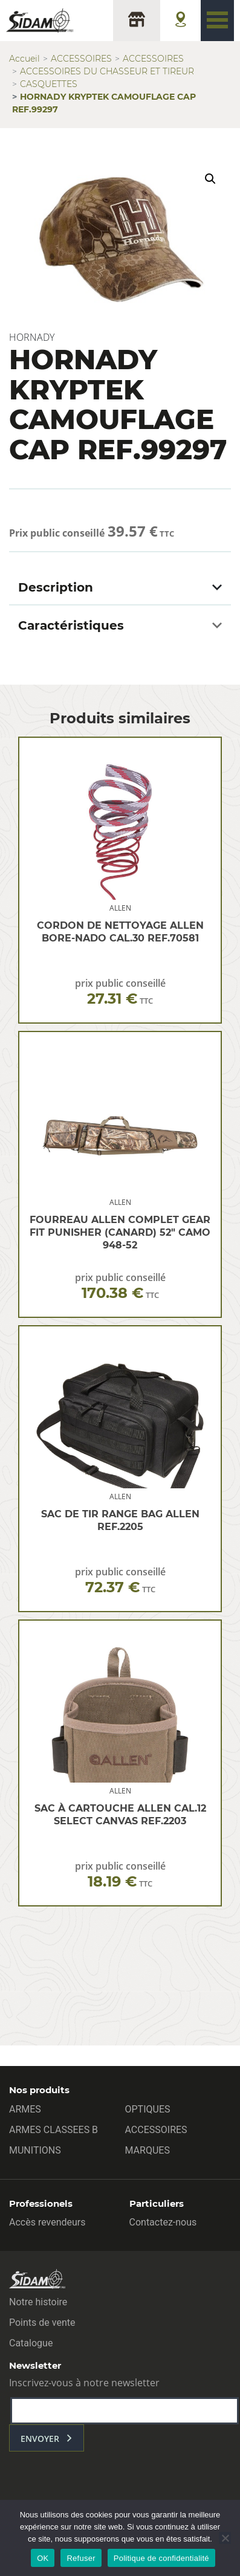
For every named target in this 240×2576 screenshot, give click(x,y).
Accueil (24, 58)
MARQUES (147, 2150)
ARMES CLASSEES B (53, 2129)
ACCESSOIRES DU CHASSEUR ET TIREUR (107, 71)
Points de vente (42, 2322)
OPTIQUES (147, 2109)
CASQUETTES (48, 84)
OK (42, 2558)
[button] (210, 179)
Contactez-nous (163, 2222)
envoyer (40, 2438)
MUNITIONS (35, 2150)
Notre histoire (38, 2302)
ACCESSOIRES (81, 58)
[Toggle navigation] (217, 20)
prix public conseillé (120, 991)
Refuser (80, 2558)
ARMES (25, 2109)
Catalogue (31, 2343)
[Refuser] (225, 2538)
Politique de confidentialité (161, 2558)
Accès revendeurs (47, 2222)
